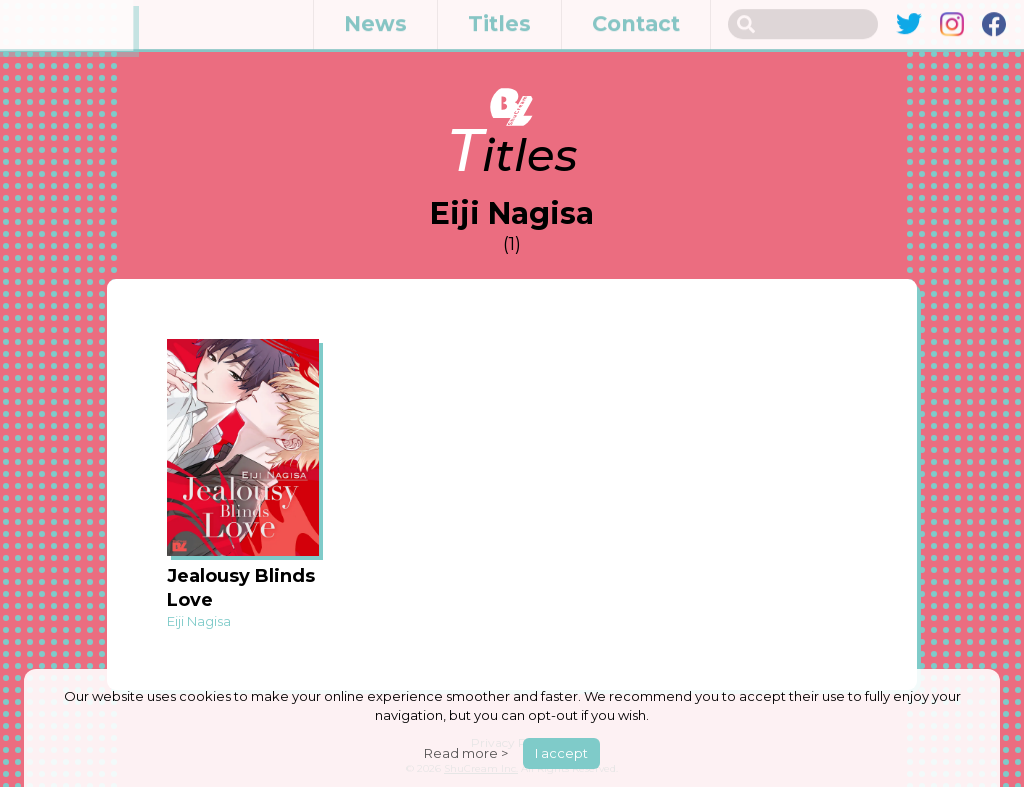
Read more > (466, 753)
